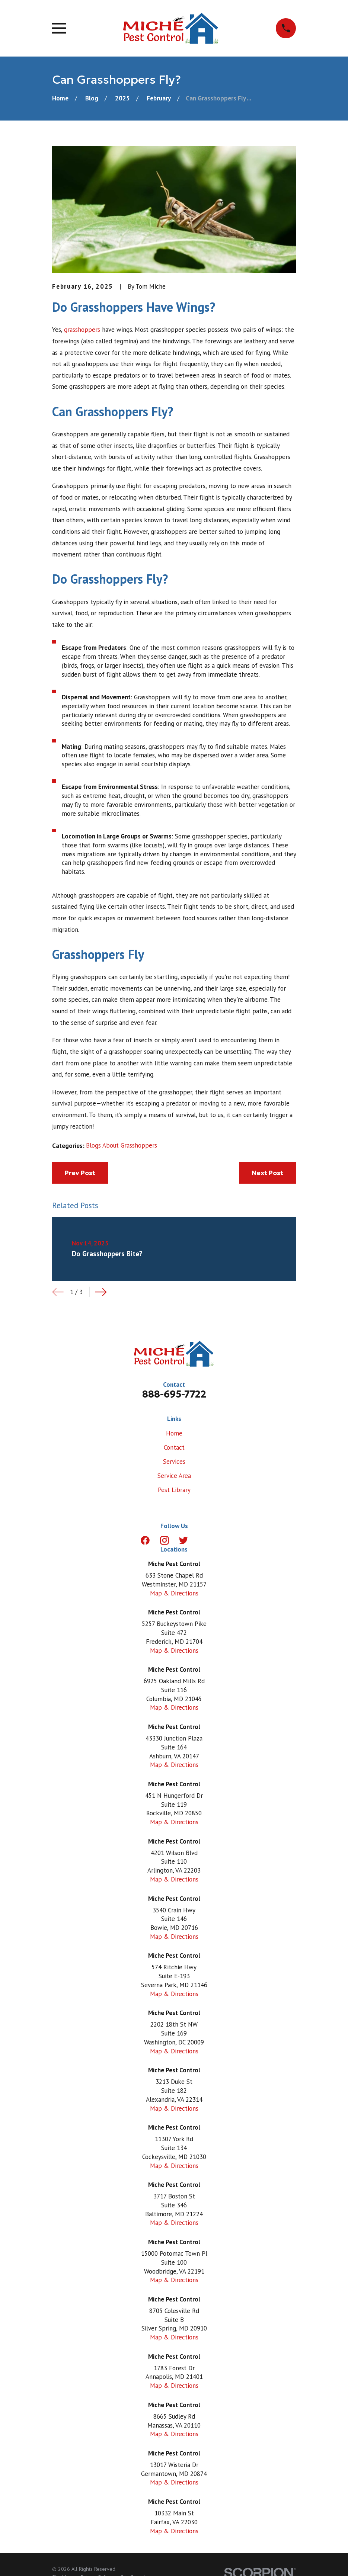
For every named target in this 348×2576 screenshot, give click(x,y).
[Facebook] (145, 1540)
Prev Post (80, 1173)
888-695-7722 (174, 1394)
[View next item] (101, 1292)
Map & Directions (174, 1593)
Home (174, 1433)
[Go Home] (60, 98)
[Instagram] (164, 1540)
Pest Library (174, 1490)
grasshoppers (82, 329)
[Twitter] (183, 1540)
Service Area (174, 1476)
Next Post (267, 1173)
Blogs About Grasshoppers (121, 1145)
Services (174, 1461)
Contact (174, 1447)
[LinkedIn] (202, 1540)
